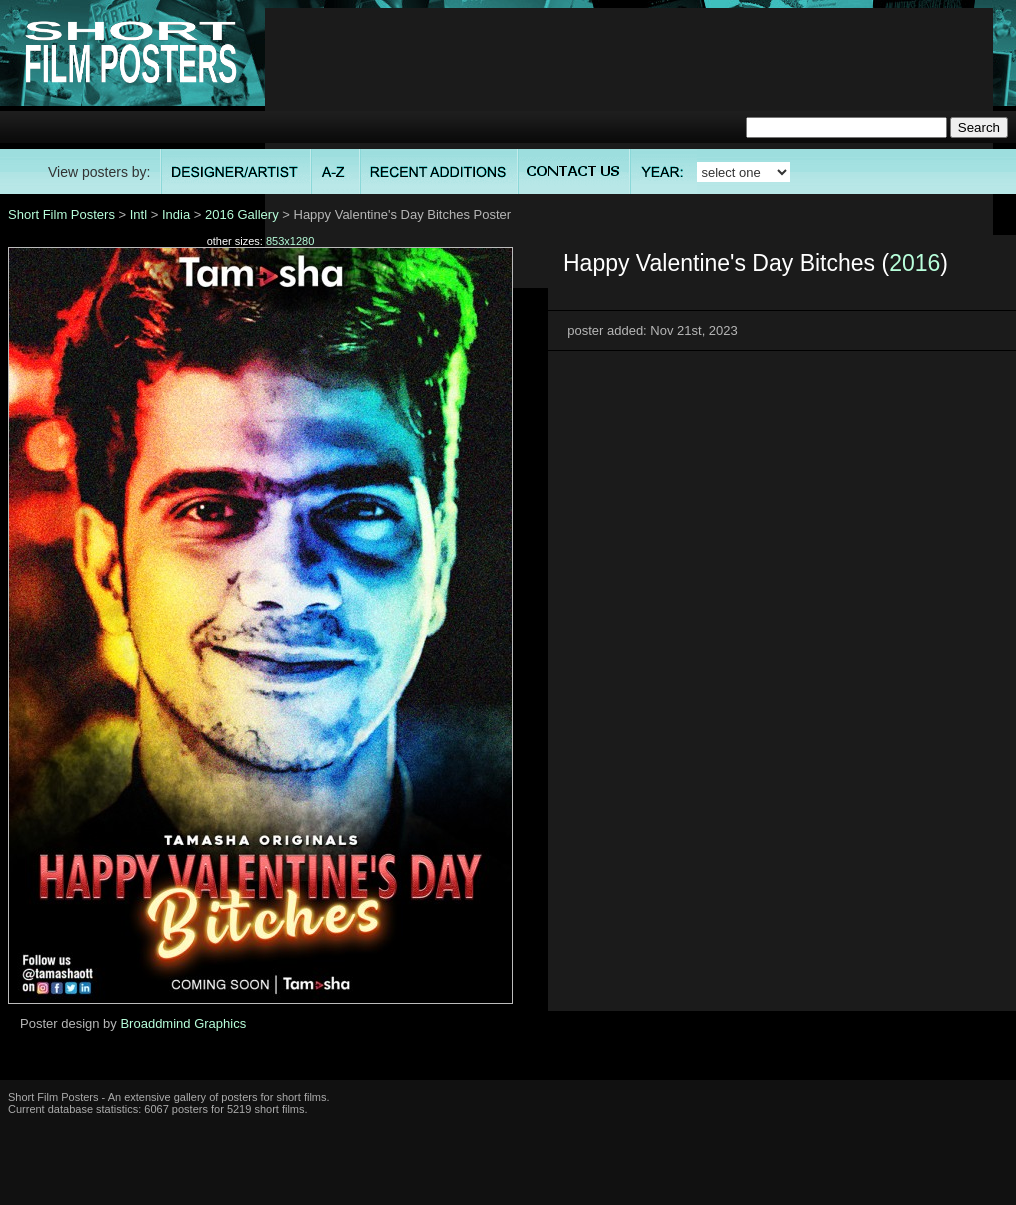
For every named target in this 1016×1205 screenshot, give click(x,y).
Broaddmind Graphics (183, 1023)
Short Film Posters (61, 214)
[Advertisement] (629, 148)
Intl (138, 214)
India (176, 214)
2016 (914, 263)
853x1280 (290, 241)
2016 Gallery (242, 214)
